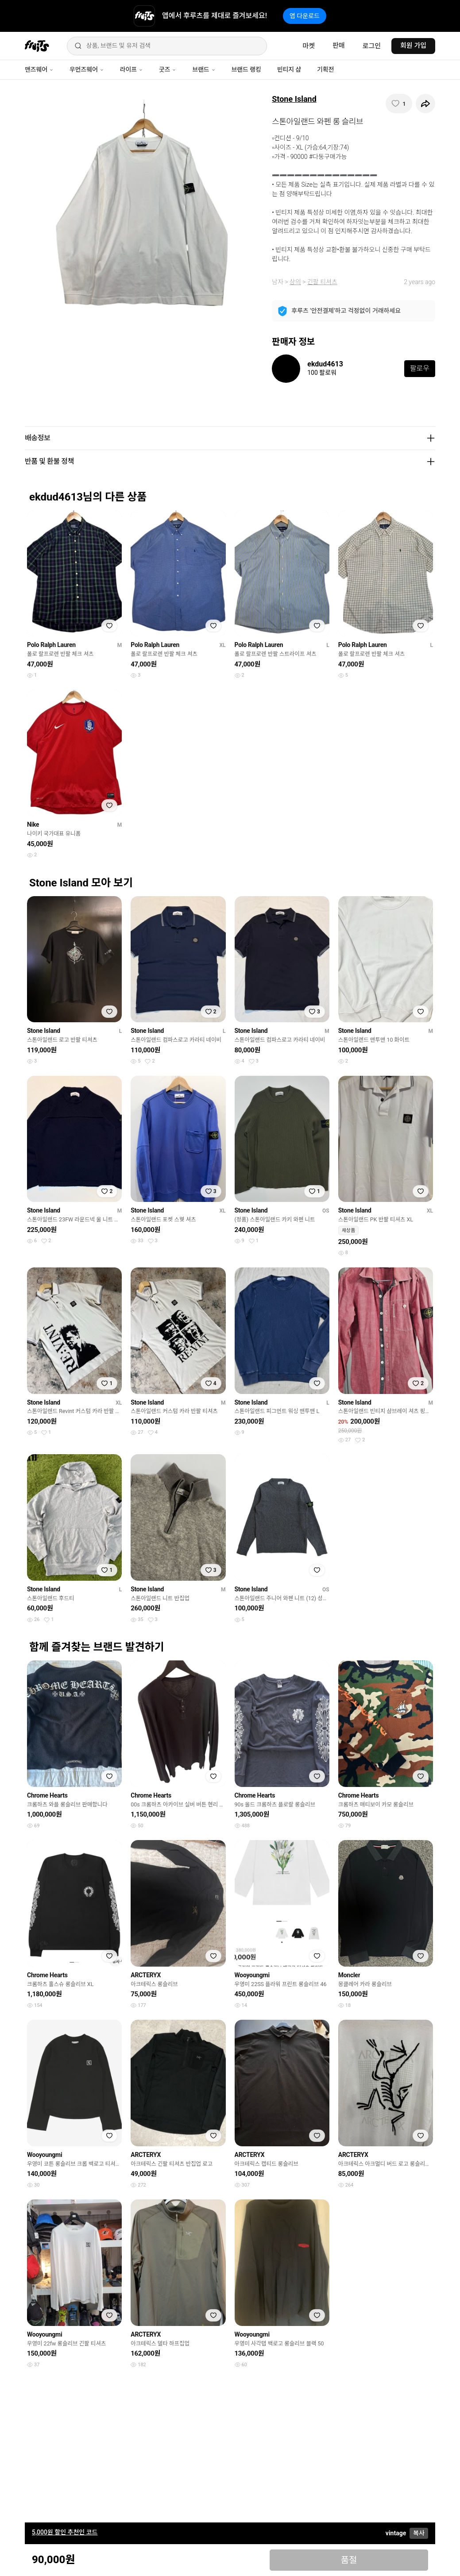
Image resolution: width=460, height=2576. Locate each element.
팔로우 (419, 368)
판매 (338, 46)
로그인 (372, 46)
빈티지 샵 (289, 69)
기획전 (325, 69)
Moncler (349, 1975)
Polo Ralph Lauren (51, 644)
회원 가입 (413, 46)
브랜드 (203, 69)
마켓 (308, 46)
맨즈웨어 (39, 69)
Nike (33, 824)
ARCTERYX (146, 1975)
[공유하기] (425, 103)
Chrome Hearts (47, 1795)
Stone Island (294, 99)
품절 (349, 2560)
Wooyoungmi (252, 1975)
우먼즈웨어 (87, 69)
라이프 (131, 69)
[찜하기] (399, 103)
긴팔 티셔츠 (322, 281)
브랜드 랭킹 (246, 69)
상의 (295, 281)
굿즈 (167, 69)
